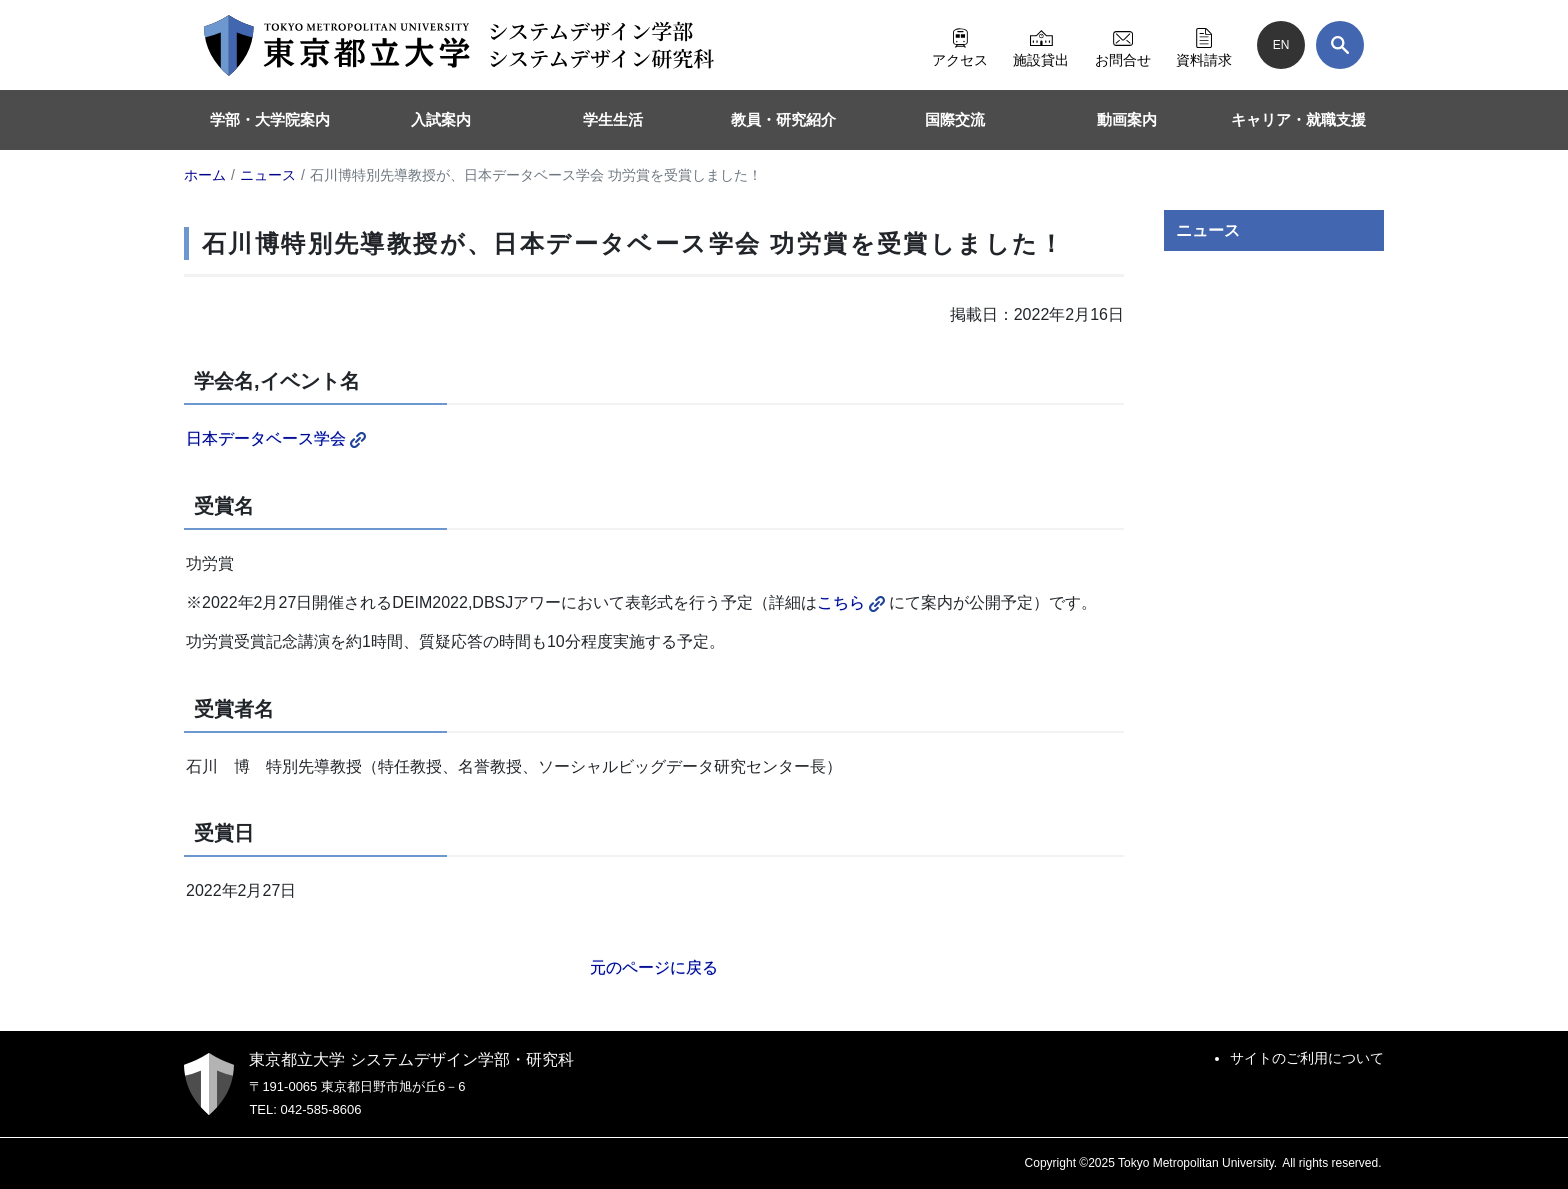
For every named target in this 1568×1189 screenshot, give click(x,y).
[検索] (1340, 45)
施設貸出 (1041, 45)
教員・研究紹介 (783, 119)
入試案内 (441, 119)
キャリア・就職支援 (1298, 119)
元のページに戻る (654, 967)
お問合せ (1123, 45)
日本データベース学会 (276, 438)
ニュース (1208, 230)
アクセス (960, 45)
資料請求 (1204, 45)
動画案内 (1127, 119)
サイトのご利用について (1307, 1058)
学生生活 (613, 119)
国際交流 (955, 119)
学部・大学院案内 (270, 119)
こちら (851, 602)
